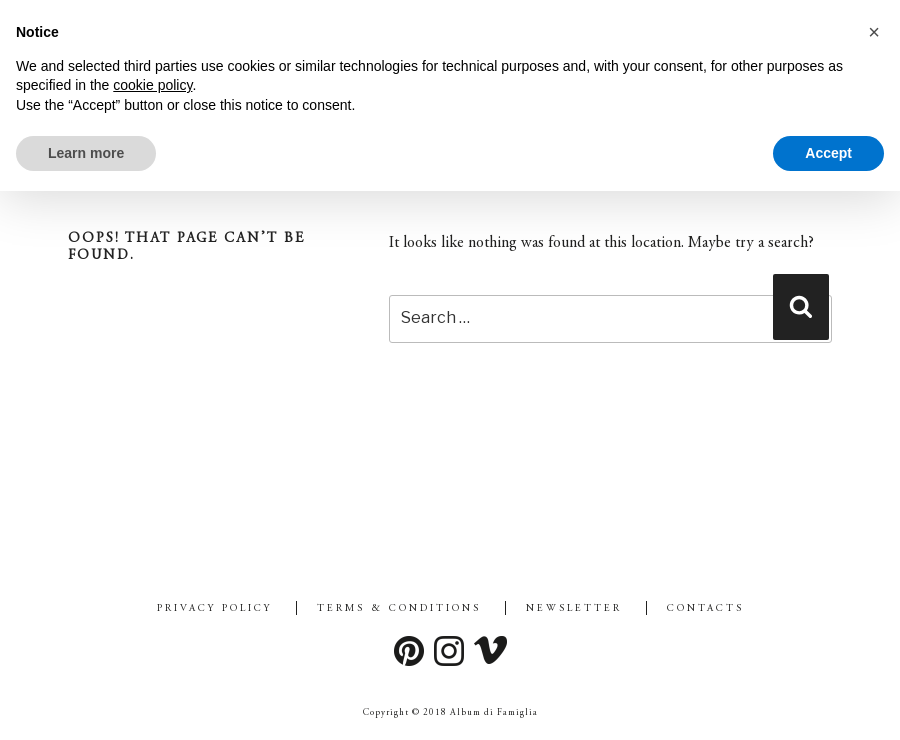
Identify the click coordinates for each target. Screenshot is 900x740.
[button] (874, 32)
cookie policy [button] (152, 85)
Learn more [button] (86, 153)
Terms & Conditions (399, 609)
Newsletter (574, 609)
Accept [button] (828, 153)
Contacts (705, 609)
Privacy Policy (214, 609)
